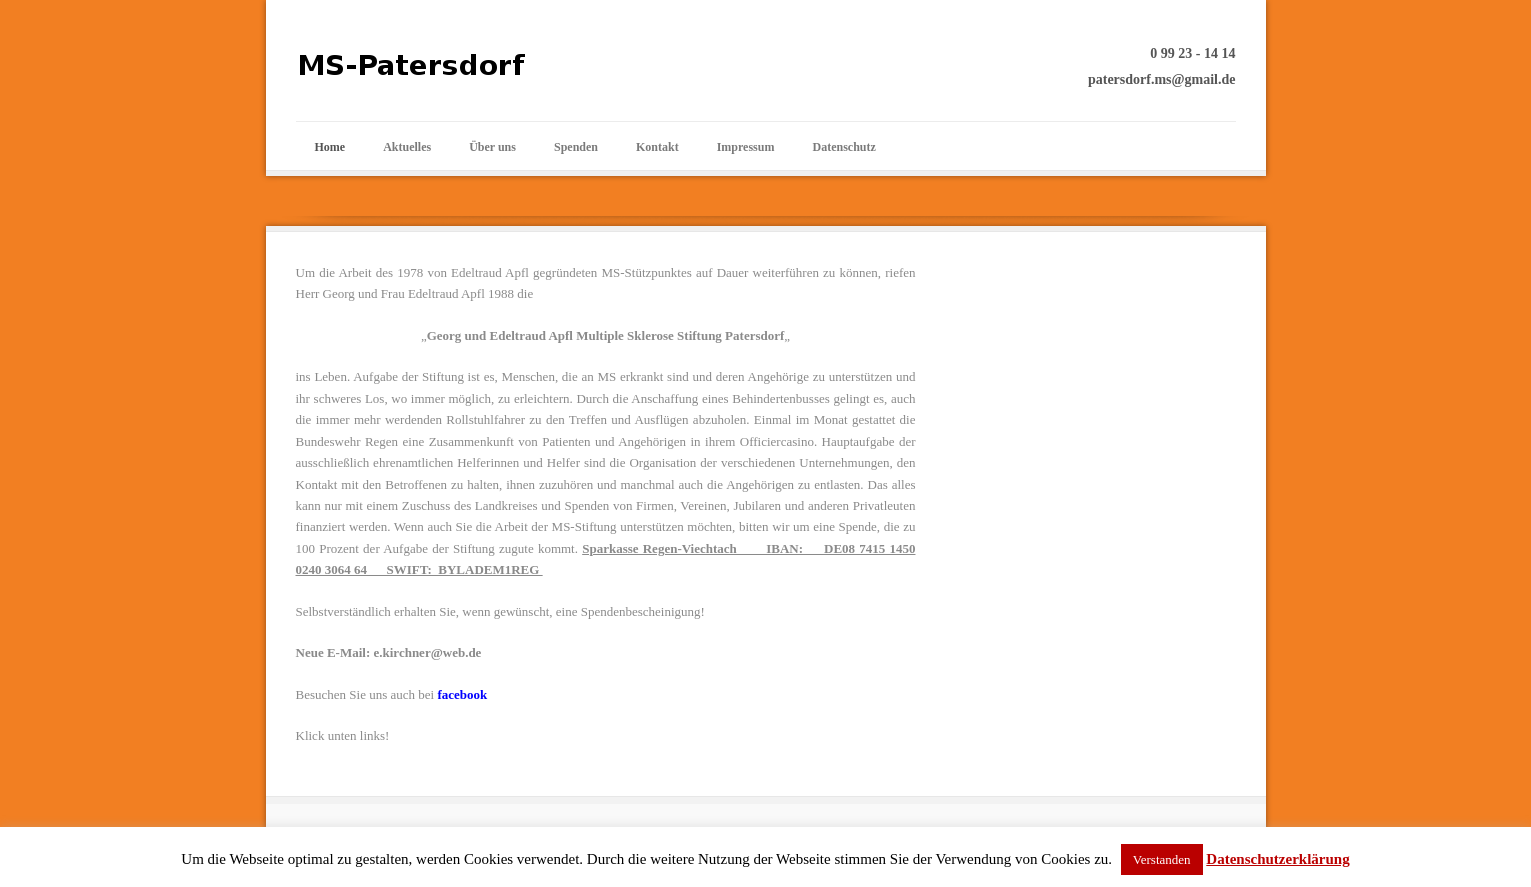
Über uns (492, 147)
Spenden (576, 147)
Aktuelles (407, 147)
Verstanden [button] (1162, 859)
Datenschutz (843, 147)
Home (330, 147)
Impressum (746, 147)
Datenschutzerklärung (1277, 859)
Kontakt (657, 147)
